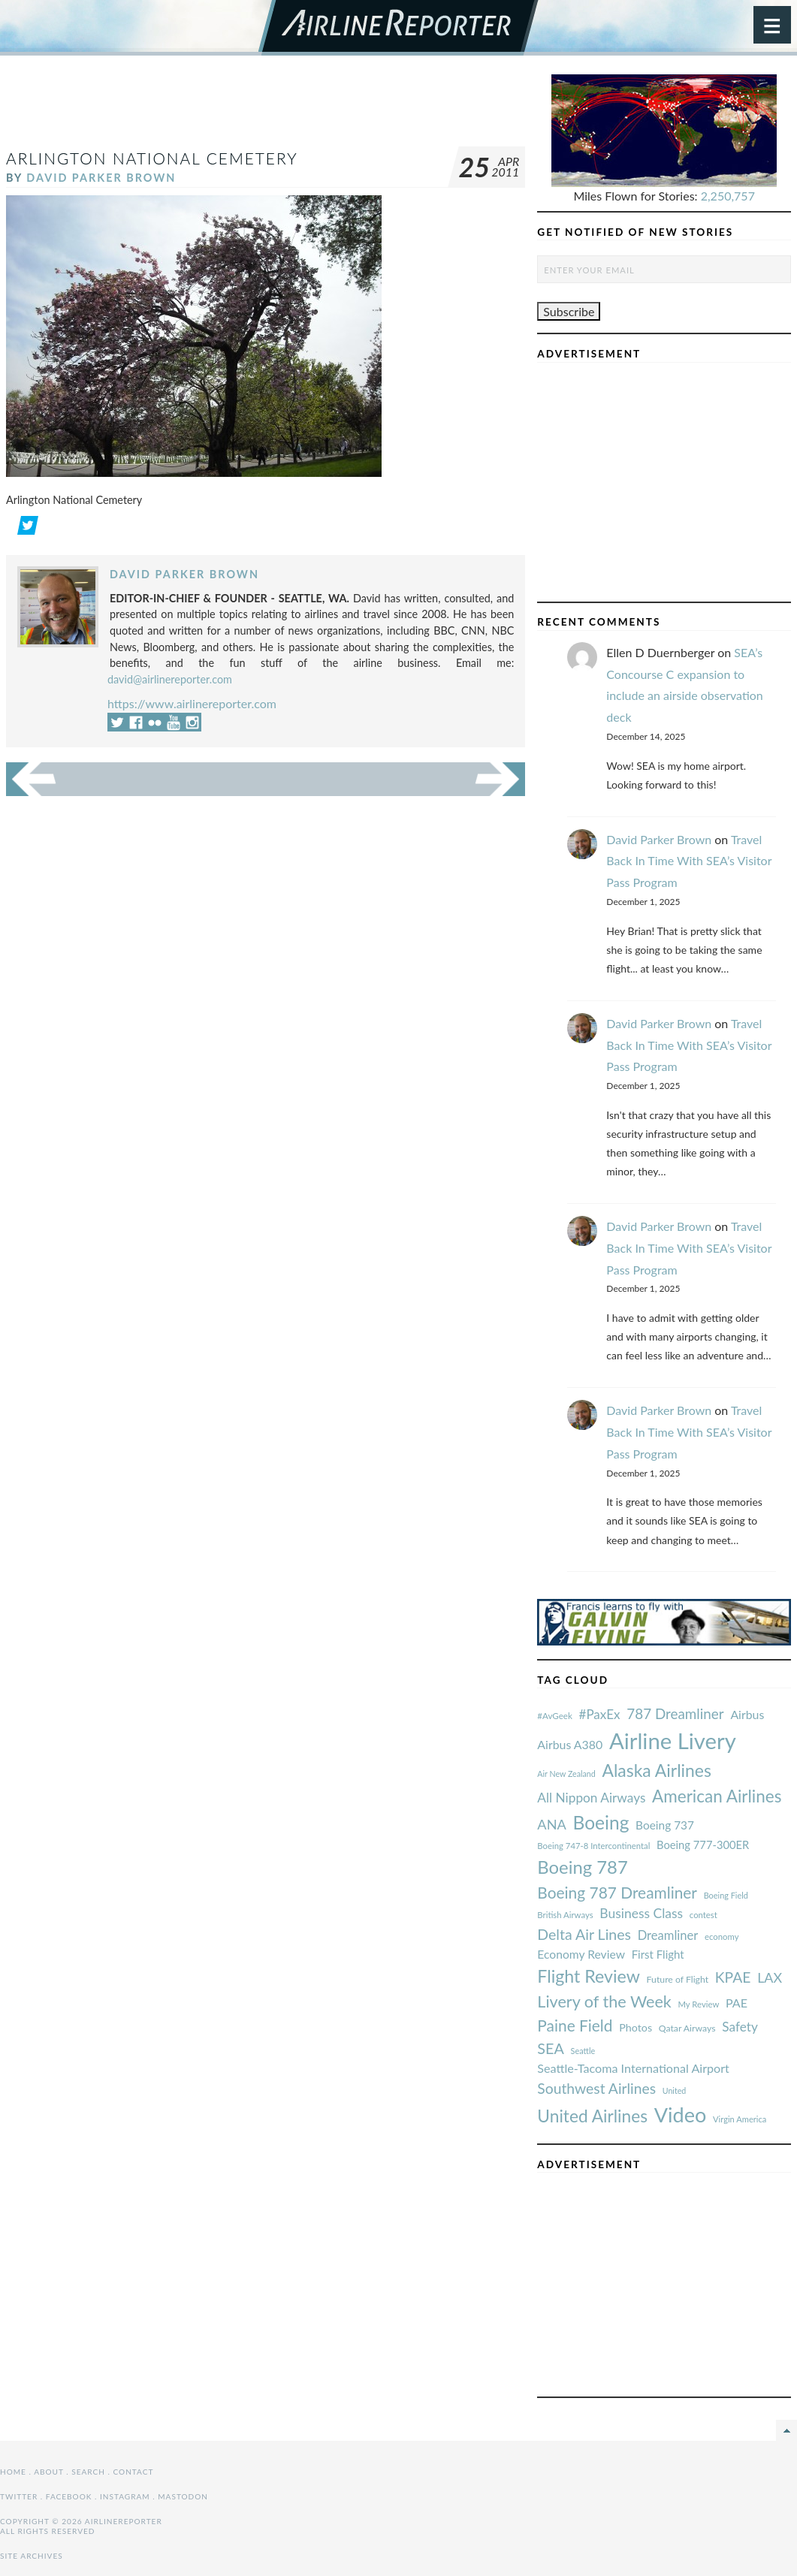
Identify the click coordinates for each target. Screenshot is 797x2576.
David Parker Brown (101, 177)
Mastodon (183, 2496)
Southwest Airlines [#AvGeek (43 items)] (596, 2088)
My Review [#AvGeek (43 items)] (698, 2004)
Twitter (19, 2496)
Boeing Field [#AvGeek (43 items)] (726, 1895)
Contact (133, 2471)
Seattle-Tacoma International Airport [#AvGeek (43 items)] (633, 2068)
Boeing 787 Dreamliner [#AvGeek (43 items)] (617, 1892)
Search (88, 2471)
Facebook (69, 2496)
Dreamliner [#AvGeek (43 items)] (668, 1935)
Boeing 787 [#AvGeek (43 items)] (582, 1867)
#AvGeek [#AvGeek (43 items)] (554, 1716)
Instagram (125, 2496)
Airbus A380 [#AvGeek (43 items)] (569, 1744)
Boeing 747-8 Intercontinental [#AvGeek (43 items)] (593, 1846)
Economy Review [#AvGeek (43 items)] (581, 1954)
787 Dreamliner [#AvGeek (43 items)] (674, 1713)
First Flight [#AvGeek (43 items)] (658, 1954)
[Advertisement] (279, 108)
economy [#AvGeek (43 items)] (721, 1936)
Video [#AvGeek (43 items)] (680, 2114)
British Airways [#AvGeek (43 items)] (565, 1915)
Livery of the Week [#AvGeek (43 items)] (604, 2001)
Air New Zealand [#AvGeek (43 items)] (566, 1773)
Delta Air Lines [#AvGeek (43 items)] (584, 1934)
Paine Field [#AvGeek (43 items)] (574, 2025)
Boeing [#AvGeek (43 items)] (600, 1822)
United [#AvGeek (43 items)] (675, 2090)
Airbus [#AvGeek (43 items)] (747, 1714)
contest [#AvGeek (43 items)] (703, 1915)
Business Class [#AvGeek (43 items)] (641, 1913)
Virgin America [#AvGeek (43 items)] (739, 2119)
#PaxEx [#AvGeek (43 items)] (599, 1714)
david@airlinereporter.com (169, 679)
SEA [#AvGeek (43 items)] (550, 2048)
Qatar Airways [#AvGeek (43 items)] (687, 2028)
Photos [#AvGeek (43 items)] (635, 2027)
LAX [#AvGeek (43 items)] (769, 1977)
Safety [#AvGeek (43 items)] (740, 2027)
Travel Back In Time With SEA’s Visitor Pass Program (688, 861)
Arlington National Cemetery (152, 158)
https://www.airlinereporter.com (191, 703)
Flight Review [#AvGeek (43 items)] (588, 1975)
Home (13, 2471)
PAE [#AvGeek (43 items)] (736, 2002)
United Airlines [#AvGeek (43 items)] (592, 2116)
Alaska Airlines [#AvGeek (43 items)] (656, 1770)
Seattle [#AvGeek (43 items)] (583, 2051)
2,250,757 (728, 196)
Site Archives (31, 2555)
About (48, 2471)
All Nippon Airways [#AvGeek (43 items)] (591, 1797)
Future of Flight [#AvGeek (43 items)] (678, 1979)
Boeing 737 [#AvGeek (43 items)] (664, 1825)
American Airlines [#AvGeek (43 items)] (716, 1796)
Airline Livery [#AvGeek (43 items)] (672, 1740)
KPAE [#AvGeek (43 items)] (733, 1977)
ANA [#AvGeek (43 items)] (551, 1824)
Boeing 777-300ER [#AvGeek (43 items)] (703, 1844)
